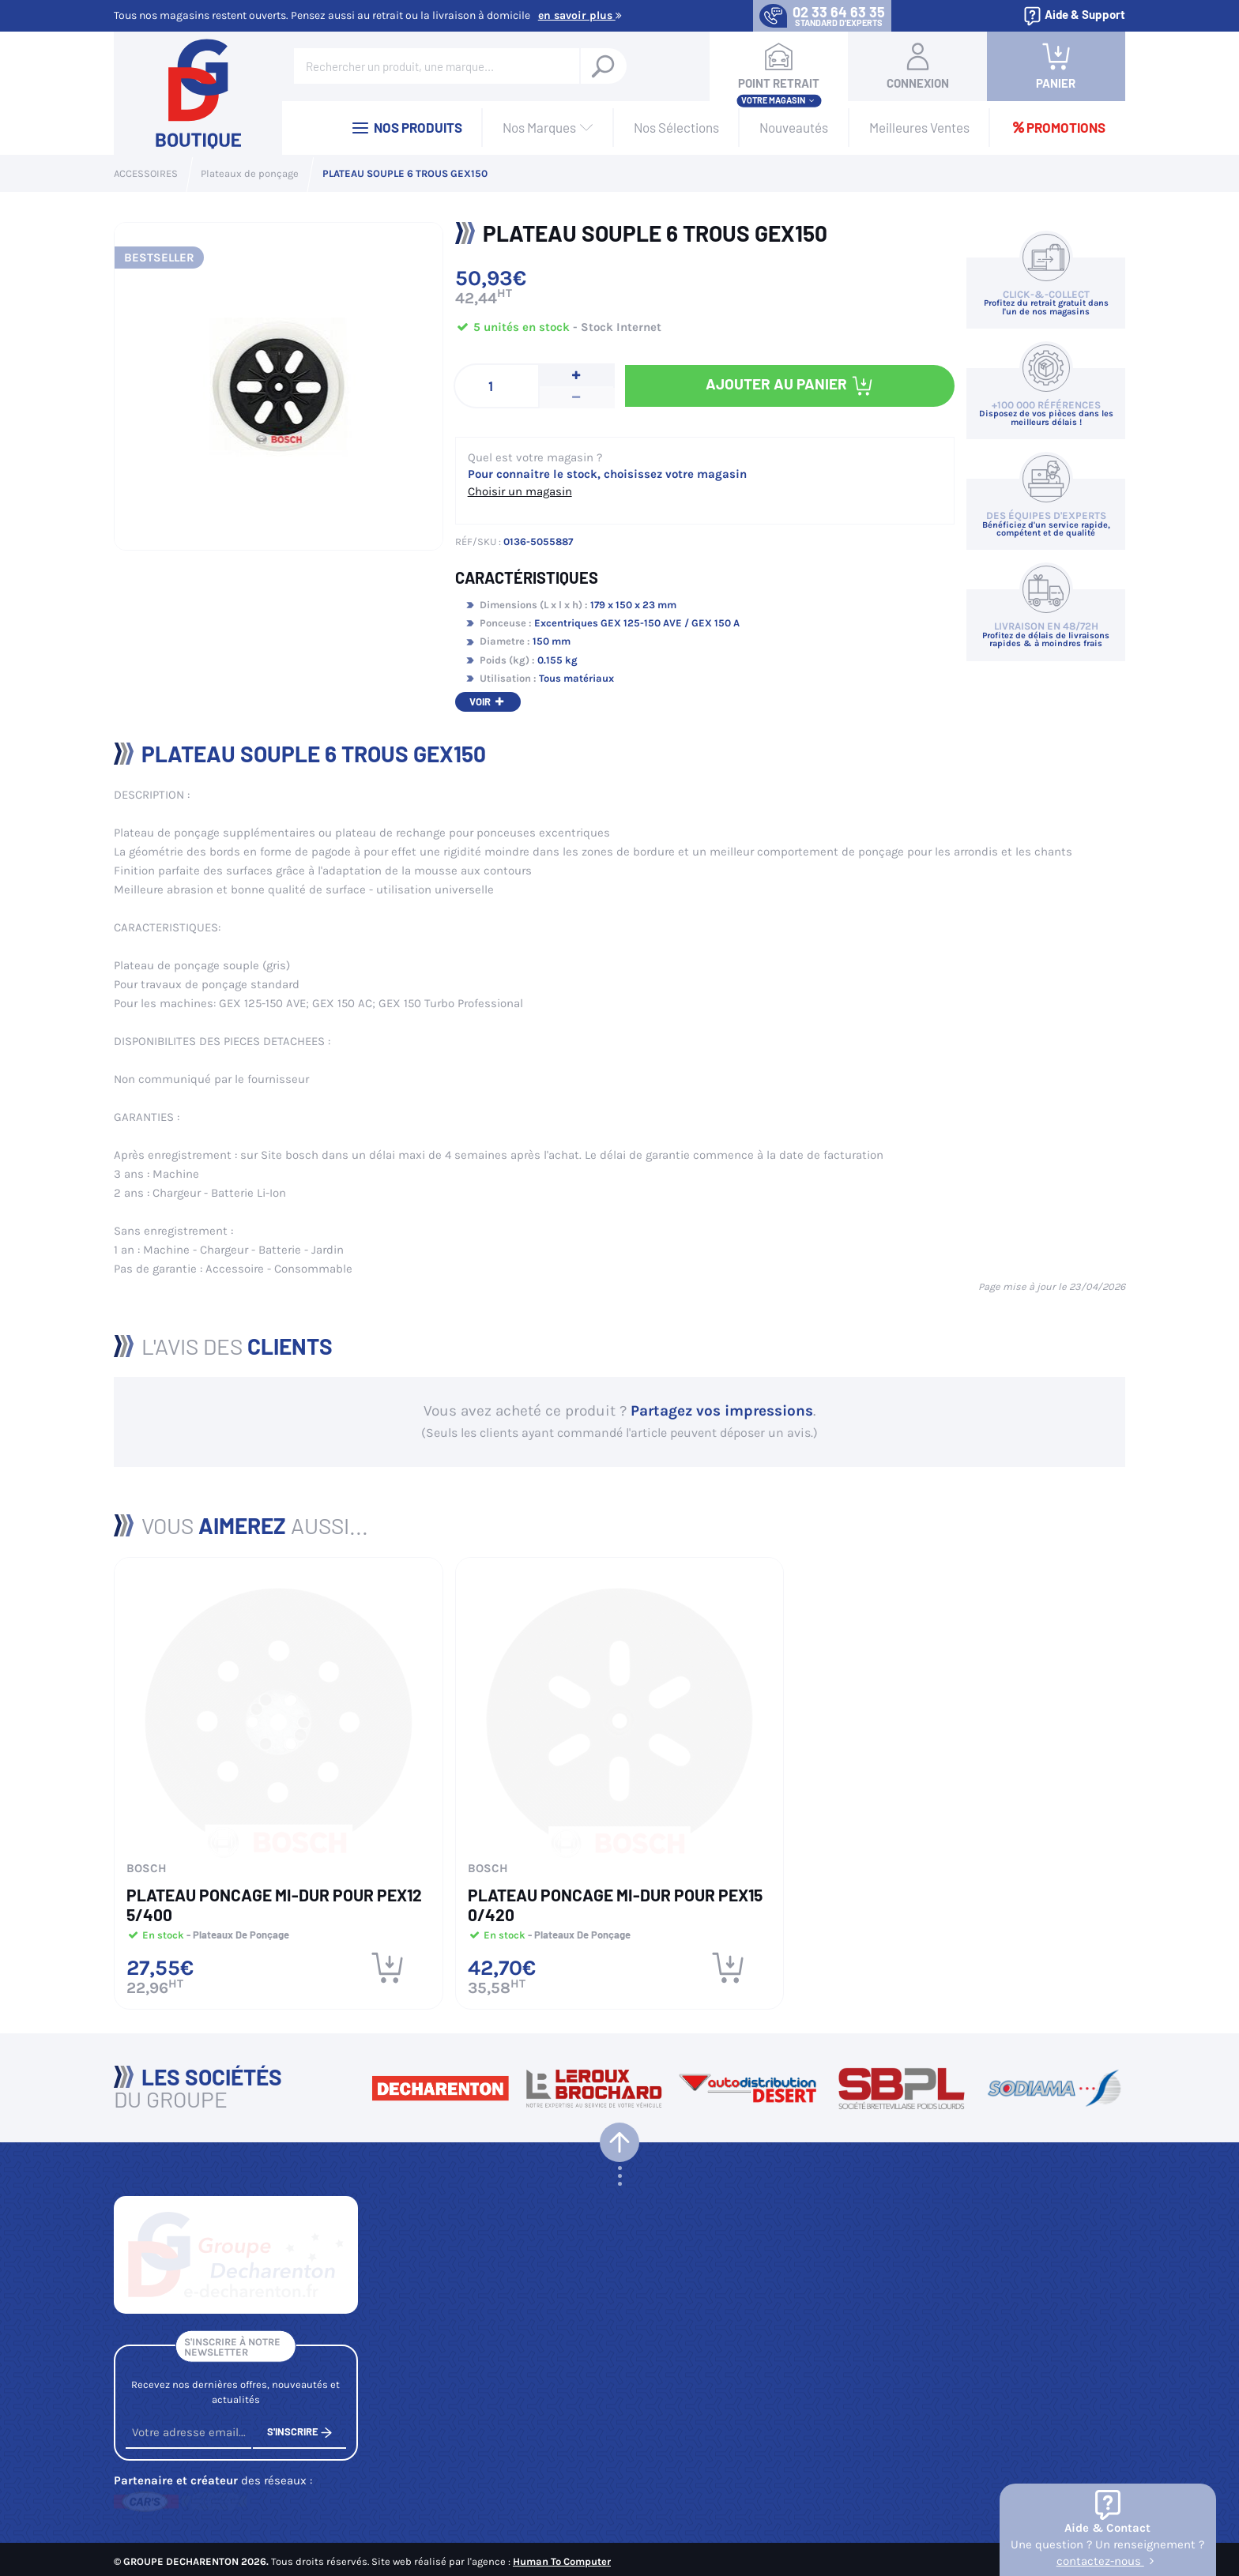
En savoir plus (580, 15)
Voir (488, 701)
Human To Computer (562, 2557)
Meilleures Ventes (919, 127)
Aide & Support (1073, 16)
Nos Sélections (676, 127)
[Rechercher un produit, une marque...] (603, 66)
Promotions (1057, 127)
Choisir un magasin (520, 491)
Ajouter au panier (790, 386)
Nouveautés (793, 127)
